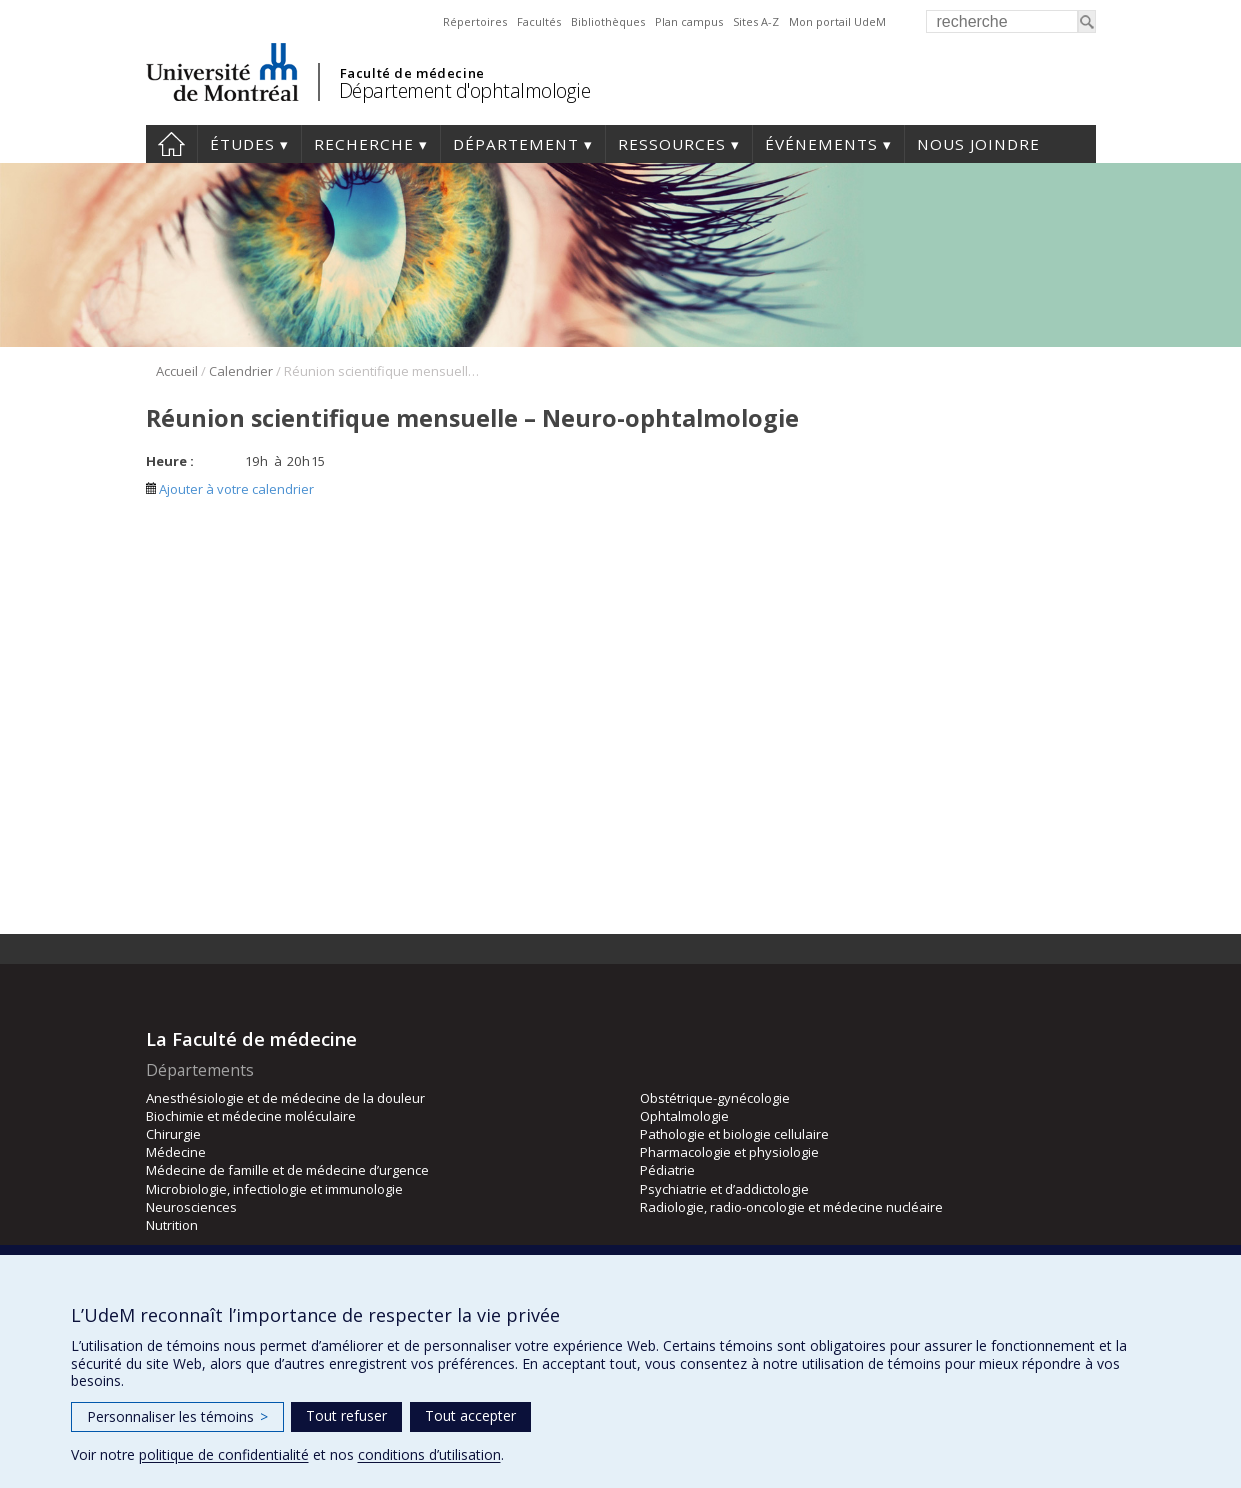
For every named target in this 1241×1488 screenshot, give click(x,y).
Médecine (176, 1152)
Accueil (171, 144)
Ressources (672, 144)
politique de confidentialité (224, 1454)
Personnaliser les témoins (177, 1416)
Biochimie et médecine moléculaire (251, 1116)
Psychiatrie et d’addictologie (724, 1189)
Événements (821, 144)
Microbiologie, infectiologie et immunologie (274, 1189)
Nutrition (172, 1225)
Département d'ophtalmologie (465, 90)
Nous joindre (978, 144)
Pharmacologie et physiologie (729, 1152)
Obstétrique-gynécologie (715, 1098)
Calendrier (241, 371)
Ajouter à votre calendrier (230, 489)
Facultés (539, 21)
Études (242, 144)
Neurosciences (191, 1207)
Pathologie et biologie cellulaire (734, 1134)
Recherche (364, 144)
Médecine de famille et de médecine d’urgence (287, 1170)
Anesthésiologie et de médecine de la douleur (285, 1098)
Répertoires (475, 21)
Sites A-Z (756, 21)
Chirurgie (173, 1134)
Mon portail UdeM (837, 21)
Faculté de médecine (412, 73)
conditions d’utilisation (429, 1454)
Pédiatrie (667, 1170)
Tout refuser (346, 1415)
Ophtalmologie (684, 1116)
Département (516, 144)
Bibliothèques (608, 21)
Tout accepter (470, 1415)
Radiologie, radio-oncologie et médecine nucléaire (791, 1207)
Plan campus (689, 21)
